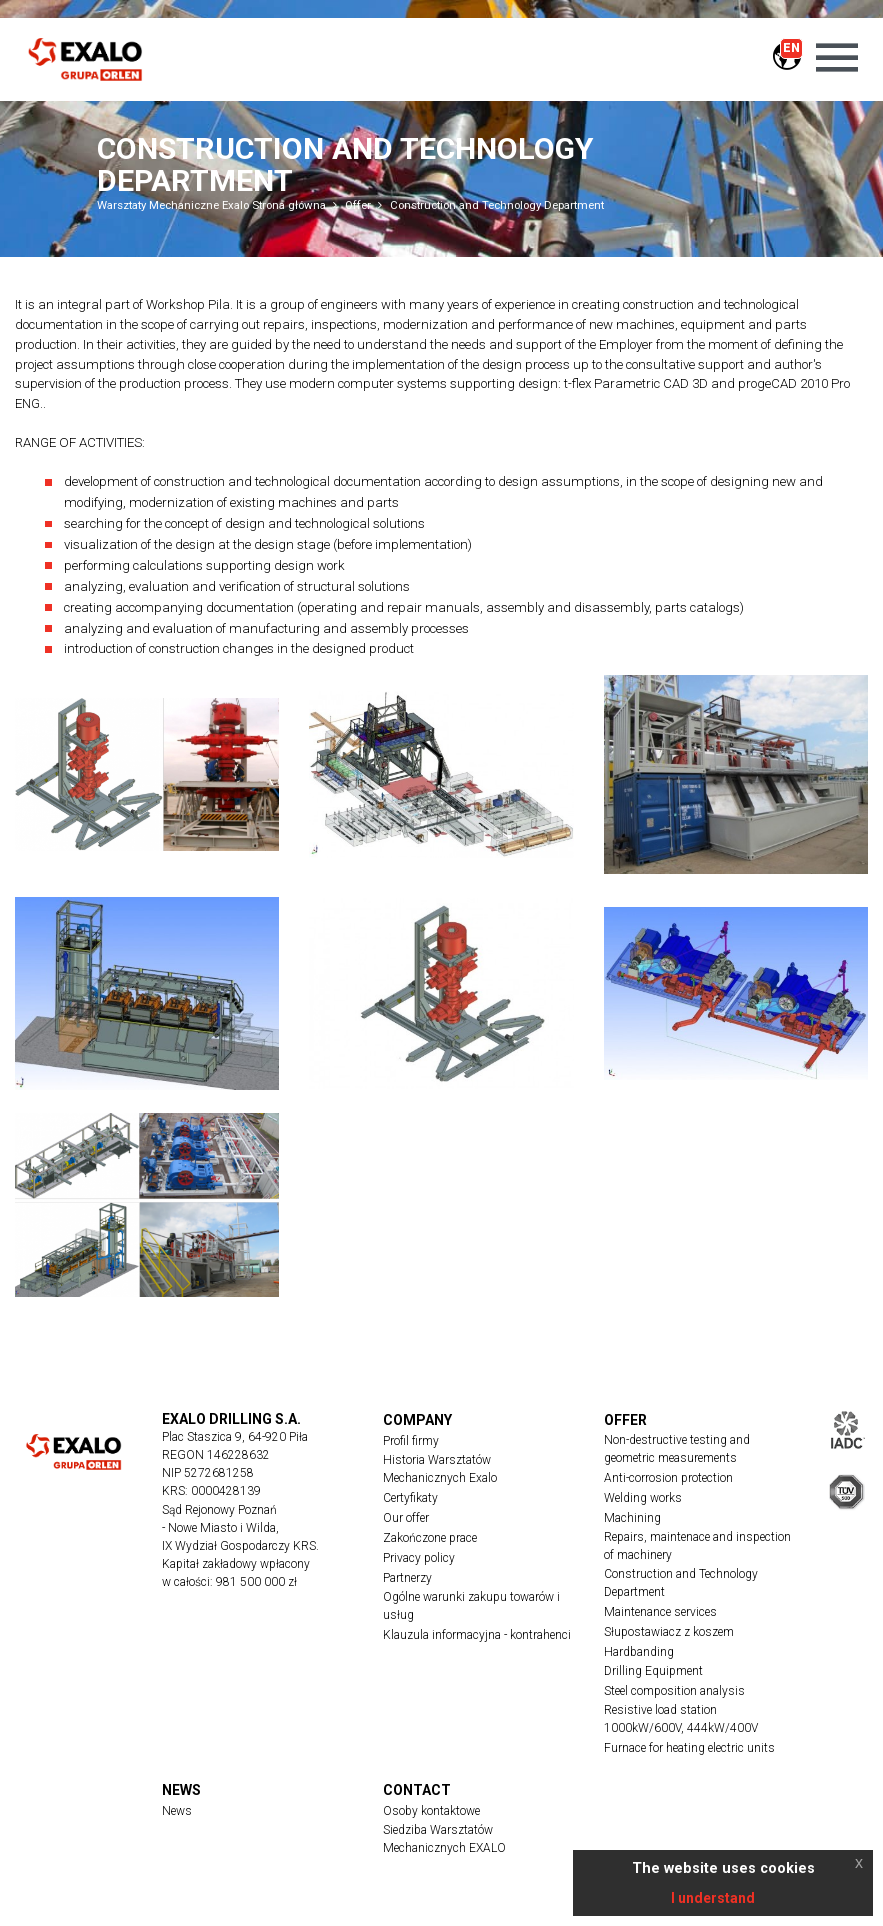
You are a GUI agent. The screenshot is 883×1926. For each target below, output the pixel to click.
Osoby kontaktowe (431, 1811)
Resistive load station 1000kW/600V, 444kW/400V (681, 1719)
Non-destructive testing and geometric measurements (677, 1449)
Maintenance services (660, 1612)
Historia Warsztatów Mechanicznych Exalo (440, 1469)
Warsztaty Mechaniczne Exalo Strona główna (211, 205)
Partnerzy (407, 1578)
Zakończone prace (430, 1538)
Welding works (643, 1498)
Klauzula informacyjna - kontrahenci (477, 1635)
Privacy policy (419, 1558)
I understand (713, 1898)
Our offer (406, 1518)
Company (417, 1420)
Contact (417, 1790)
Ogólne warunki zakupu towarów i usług (471, 1606)
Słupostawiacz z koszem (669, 1632)
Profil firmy (411, 1441)
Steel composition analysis (674, 1691)
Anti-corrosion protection (668, 1478)
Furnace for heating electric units (689, 1748)
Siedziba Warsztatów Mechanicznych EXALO (444, 1839)
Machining (632, 1518)
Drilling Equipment (653, 1671)
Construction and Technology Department (497, 205)
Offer (358, 205)
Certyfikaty (410, 1498)
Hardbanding (639, 1652)
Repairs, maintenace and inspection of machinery (697, 1546)
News (181, 1790)
